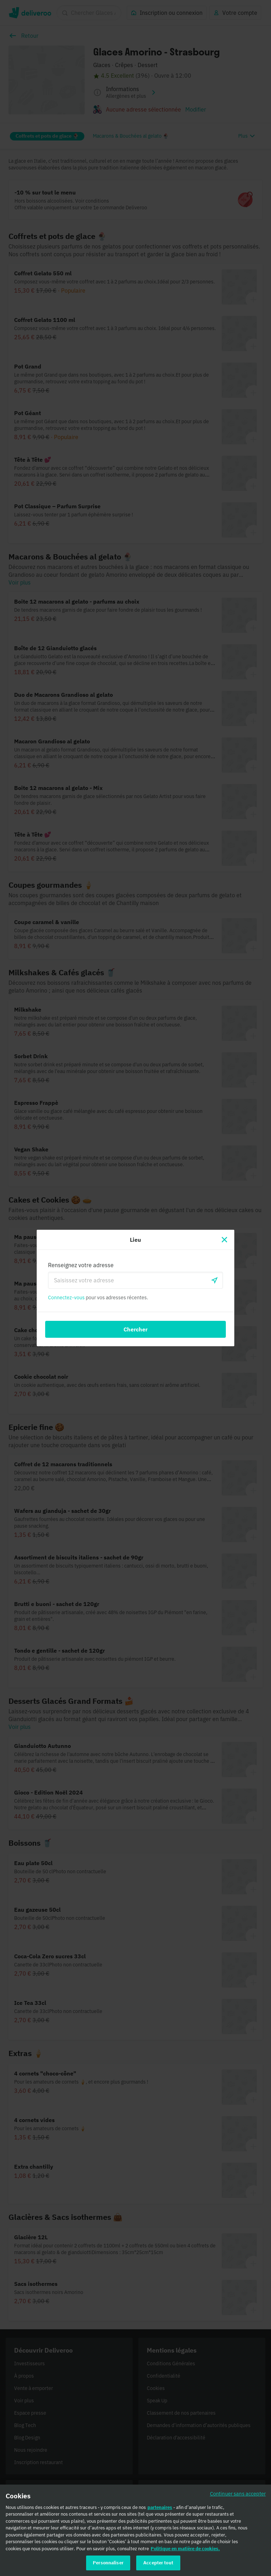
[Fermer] (224, 1239)
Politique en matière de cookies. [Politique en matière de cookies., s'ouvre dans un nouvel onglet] (185, 2550)
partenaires (159, 2509)
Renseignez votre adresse (81, 1265)
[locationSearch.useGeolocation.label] (214, 1280)
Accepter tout (158, 2565)
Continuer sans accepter (238, 2495)
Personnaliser (108, 2565)
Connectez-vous (66, 1297)
